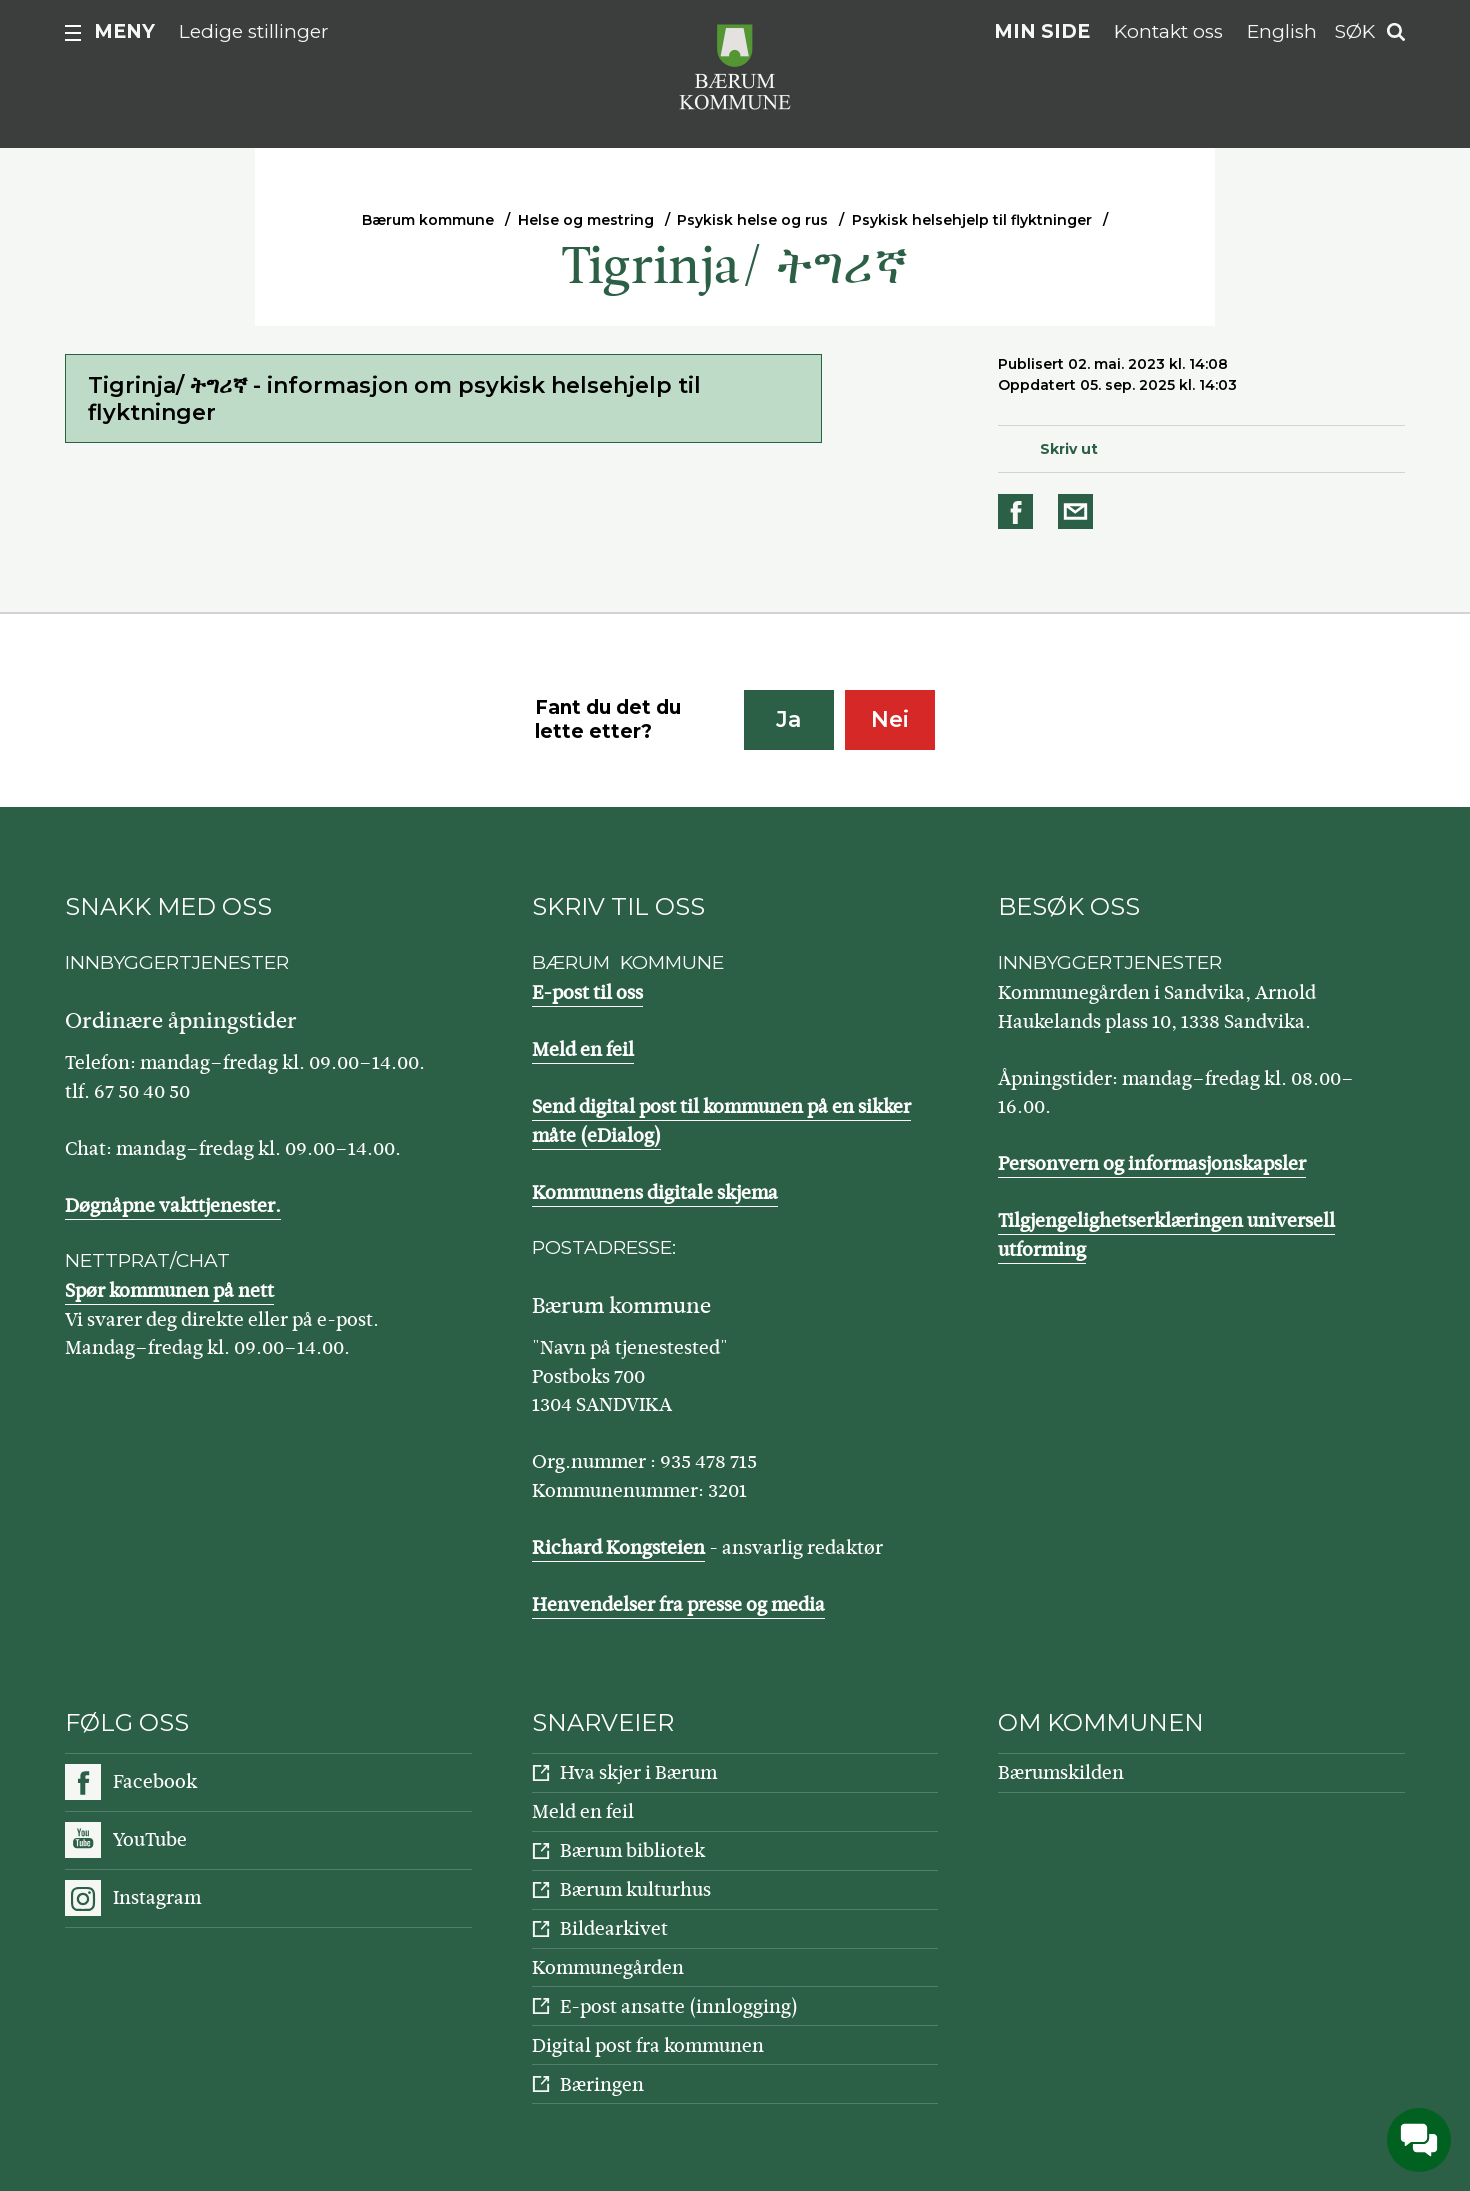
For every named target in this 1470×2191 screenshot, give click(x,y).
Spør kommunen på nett (169, 1290)
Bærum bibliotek (632, 1850)
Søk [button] (1355, 31)
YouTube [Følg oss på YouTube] (150, 1839)
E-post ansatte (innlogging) (679, 2006)
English (1282, 31)
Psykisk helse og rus (752, 220)
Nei (890, 719)
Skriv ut (1069, 449)
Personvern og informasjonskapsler (1152, 1163)
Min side (1042, 31)
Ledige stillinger (254, 31)
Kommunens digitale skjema (655, 1192)
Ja (788, 719)
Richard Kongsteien (618, 1547)
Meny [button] (124, 31)
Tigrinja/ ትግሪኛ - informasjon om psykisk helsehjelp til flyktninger (394, 399)
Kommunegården (608, 1967)
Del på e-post (1079, 511)
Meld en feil (583, 1049)
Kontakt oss (1168, 31)
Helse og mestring (586, 220)
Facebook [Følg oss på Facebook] (155, 1781)
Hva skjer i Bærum (638, 1772)
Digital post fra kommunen (648, 2045)
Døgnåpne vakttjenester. (173, 1205)
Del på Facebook (1019, 511)
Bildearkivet (614, 1928)
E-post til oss (587, 992)
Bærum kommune (428, 220)
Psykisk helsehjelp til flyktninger (972, 220)
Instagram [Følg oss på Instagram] (157, 1897)
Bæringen (602, 2084)
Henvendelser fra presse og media (678, 1604)
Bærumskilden (1061, 1772)
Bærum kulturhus (635, 1889)
